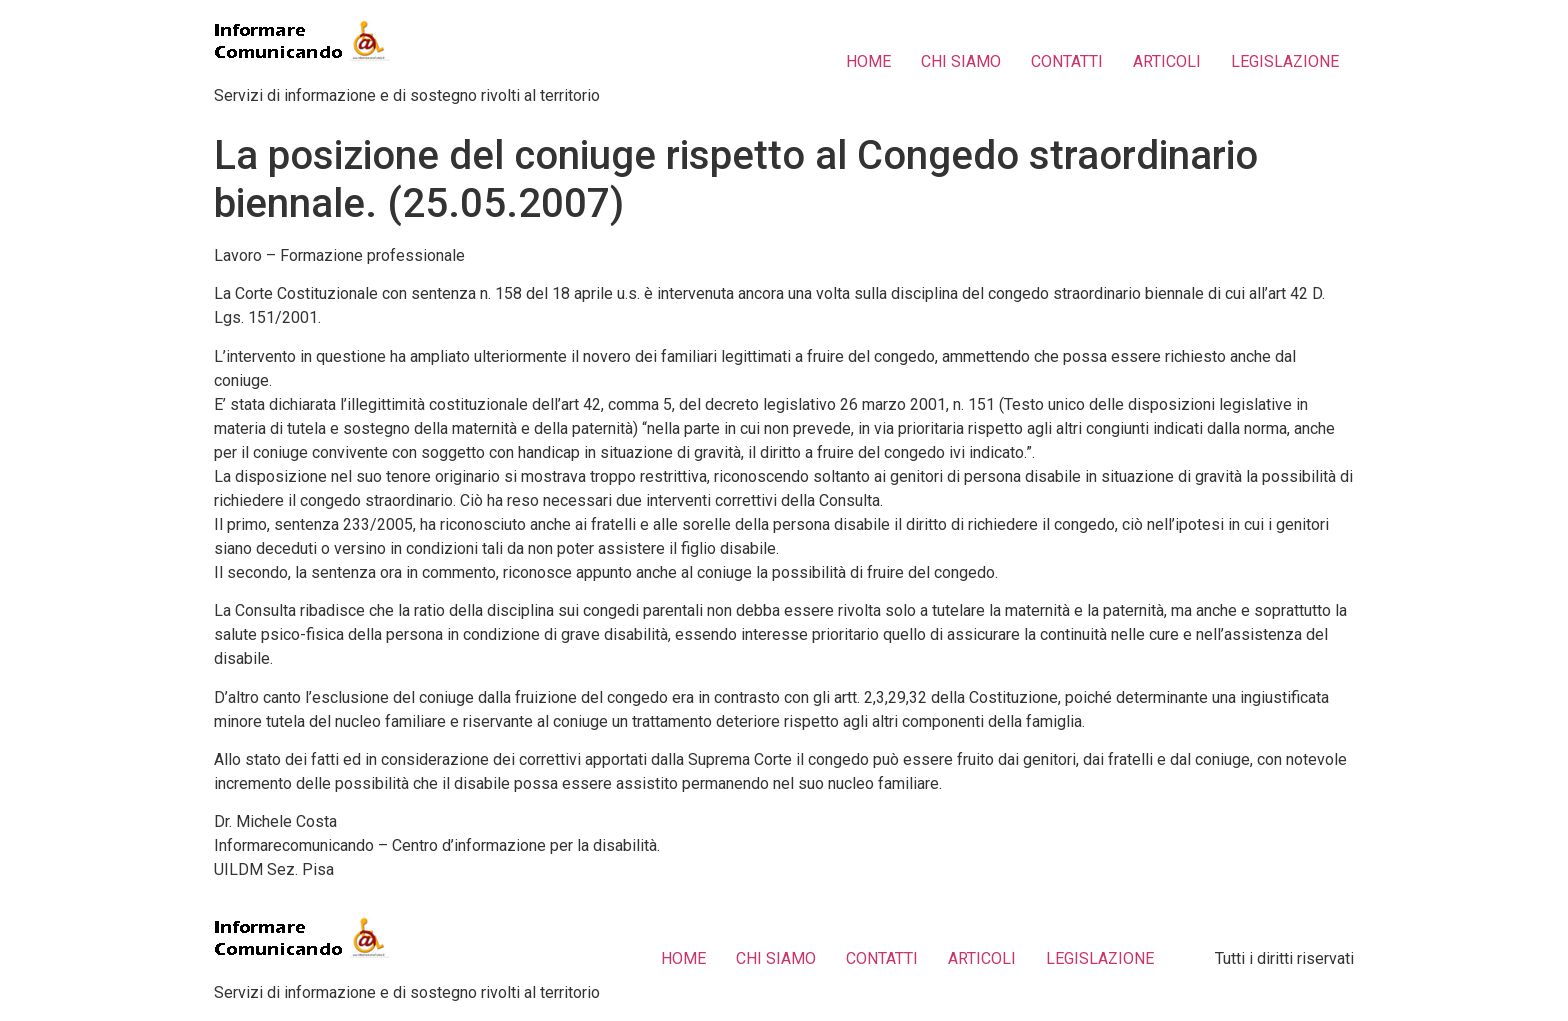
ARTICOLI (1167, 61)
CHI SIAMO (961, 61)
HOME (868, 61)
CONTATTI (1067, 61)
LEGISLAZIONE (1285, 61)
